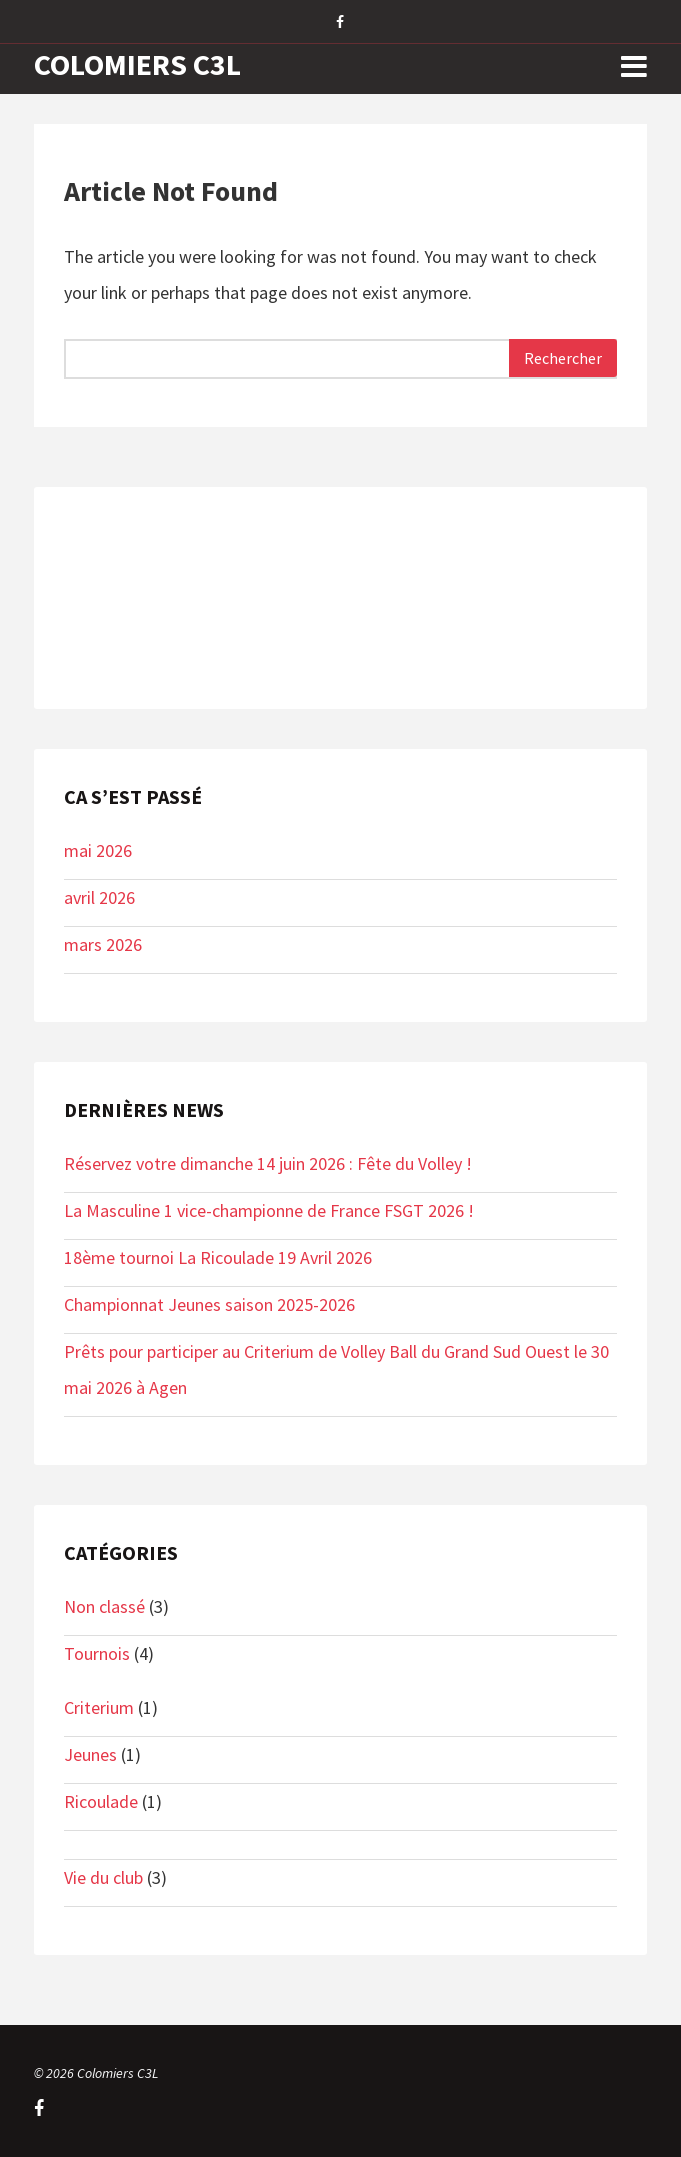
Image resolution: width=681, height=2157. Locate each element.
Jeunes (90, 1754)
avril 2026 (99, 897)
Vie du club (103, 1877)
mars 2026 (103, 944)
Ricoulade (101, 1801)
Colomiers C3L (137, 64)
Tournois (97, 1653)
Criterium (99, 1707)
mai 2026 (98, 850)
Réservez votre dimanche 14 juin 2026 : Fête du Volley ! (268, 1163)
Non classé (104, 1606)
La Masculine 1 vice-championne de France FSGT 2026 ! (269, 1210)
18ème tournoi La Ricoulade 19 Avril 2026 (218, 1257)
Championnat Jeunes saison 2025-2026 (209, 1304)
